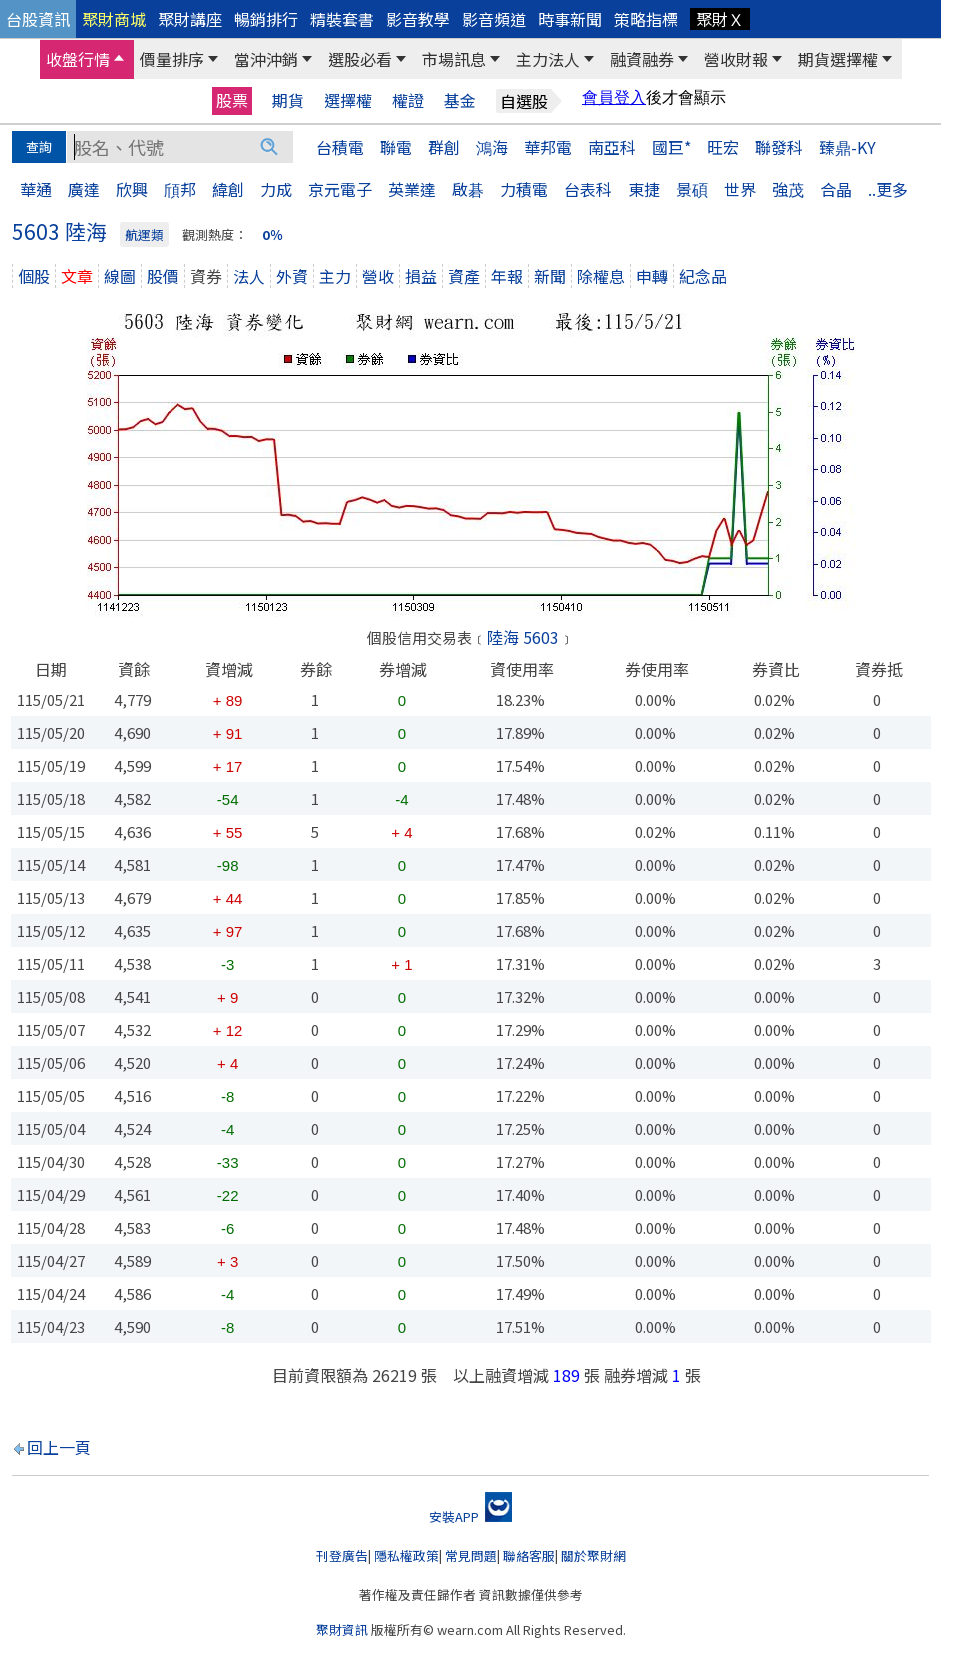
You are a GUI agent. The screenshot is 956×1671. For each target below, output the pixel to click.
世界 (740, 189)
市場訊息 (454, 59)
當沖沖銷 (266, 59)
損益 (421, 276)
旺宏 (723, 147)
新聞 (550, 276)
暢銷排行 (266, 19)
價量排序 (172, 59)
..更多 (888, 189)
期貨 (288, 100)
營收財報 (736, 59)
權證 (408, 100)
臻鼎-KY (847, 147)
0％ (272, 234)
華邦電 (548, 147)
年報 (507, 276)
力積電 (524, 189)
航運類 (144, 234)
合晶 (836, 189)
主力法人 (548, 59)
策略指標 (646, 19)
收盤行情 (78, 59)
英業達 (412, 189)
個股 (34, 276)
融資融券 (642, 59)
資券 (206, 276)
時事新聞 (570, 19)
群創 (444, 147)
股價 (163, 276)
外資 (292, 276)
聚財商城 (114, 19)
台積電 (340, 147)
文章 (77, 276)
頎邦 (180, 189)
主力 (335, 276)
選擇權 (348, 100)
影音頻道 (494, 19)
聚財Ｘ (720, 19)
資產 (464, 276)
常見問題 (471, 1555)
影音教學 (418, 19)
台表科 (588, 189)
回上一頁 (59, 1447)
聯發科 (779, 147)
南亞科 (612, 147)
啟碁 (468, 189)
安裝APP (470, 1516)
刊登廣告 (342, 1555)
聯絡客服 (529, 1555)
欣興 (132, 189)
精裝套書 (342, 19)
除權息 (601, 276)
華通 (36, 189)
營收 (378, 276)
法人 (249, 276)
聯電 (396, 147)
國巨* (671, 147)
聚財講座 (190, 19)
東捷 (644, 189)
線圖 (120, 276)
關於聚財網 (593, 1555)
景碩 (692, 189)
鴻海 (492, 147)
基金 (460, 100)
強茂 (788, 189)
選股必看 (360, 59)
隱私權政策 (406, 1555)
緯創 (228, 189)
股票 (232, 100)
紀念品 (703, 276)
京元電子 (340, 189)
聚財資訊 (342, 1629)
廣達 (84, 189)
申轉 (652, 276)
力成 (276, 189)
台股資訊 (38, 19)
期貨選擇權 (838, 59)
